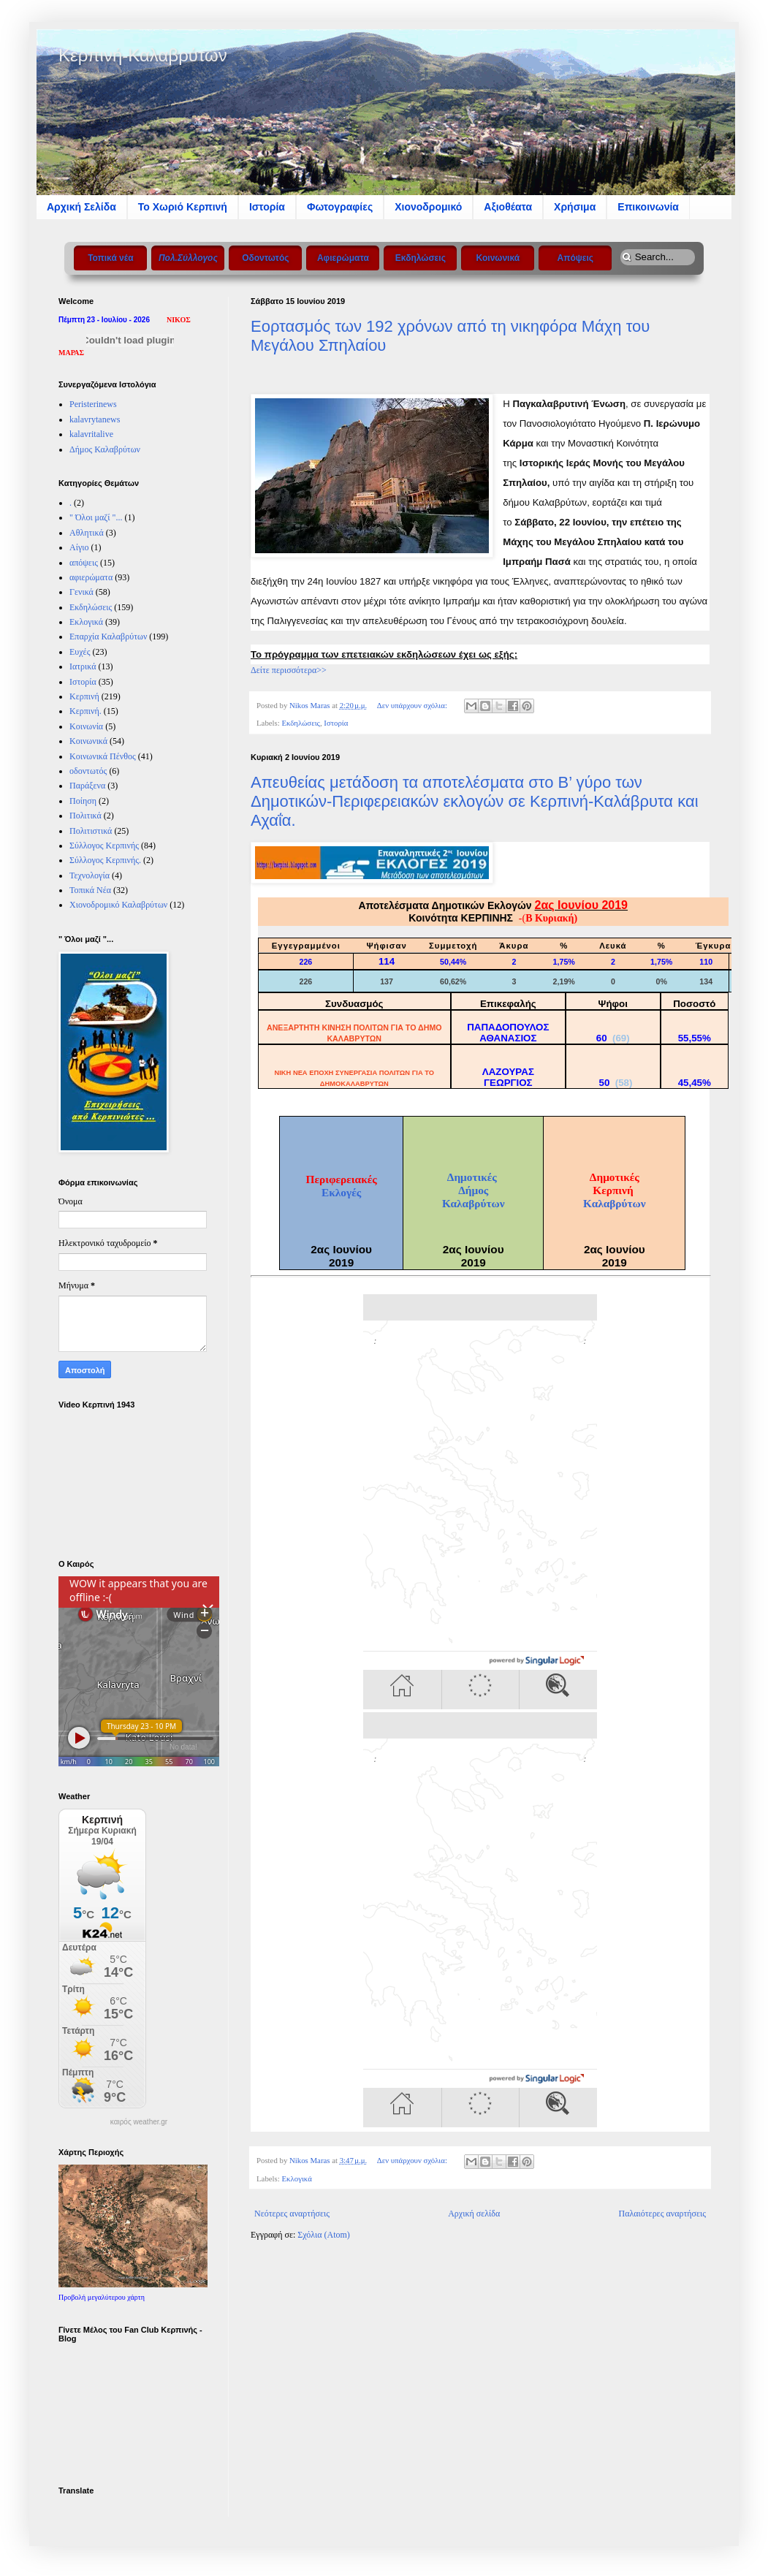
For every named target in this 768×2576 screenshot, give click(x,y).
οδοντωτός (88, 771)
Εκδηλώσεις (300, 722)
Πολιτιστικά (90, 831)
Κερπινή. (85, 711)
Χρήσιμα (575, 207)
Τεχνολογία (89, 875)
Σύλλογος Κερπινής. (105, 860)
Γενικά (81, 592)
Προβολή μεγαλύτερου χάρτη (101, 2297)
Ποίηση (82, 801)
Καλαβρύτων (473, 1203)
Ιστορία (267, 207)
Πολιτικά (85, 815)
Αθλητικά (86, 533)
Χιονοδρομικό (428, 207)
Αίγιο (78, 547)
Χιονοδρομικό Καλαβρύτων (118, 905)
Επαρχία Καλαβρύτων (108, 636)
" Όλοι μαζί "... (95, 517)
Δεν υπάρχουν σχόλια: (413, 705)
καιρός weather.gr (138, 2122)
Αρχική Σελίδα (81, 207)
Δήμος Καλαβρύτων (104, 449)
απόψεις (83, 563)
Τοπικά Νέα (90, 890)
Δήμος (473, 1190)
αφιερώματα (91, 577)
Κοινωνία (86, 726)
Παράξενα (87, 785)
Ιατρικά (82, 666)
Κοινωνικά (88, 741)
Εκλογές (341, 1192)
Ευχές (79, 652)
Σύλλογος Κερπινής (104, 845)
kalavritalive (91, 434)
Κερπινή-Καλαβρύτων (142, 55)
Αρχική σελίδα (474, 2213)
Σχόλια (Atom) (323, 2235)
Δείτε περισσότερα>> (289, 670)
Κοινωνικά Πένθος (102, 756)
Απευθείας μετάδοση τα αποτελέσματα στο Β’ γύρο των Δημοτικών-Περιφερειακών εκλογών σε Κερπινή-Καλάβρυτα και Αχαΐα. (475, 801)
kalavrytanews (94, 419)
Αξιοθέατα (508, 207)
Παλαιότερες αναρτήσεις (662, 2213)
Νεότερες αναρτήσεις (292, 2213)
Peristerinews (93, 404)
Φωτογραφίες (340, 207)
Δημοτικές (473, 1177)
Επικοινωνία (648, 207)
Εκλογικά (296, 2178)
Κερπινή (84, 696)
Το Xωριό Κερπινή (182, 207)
